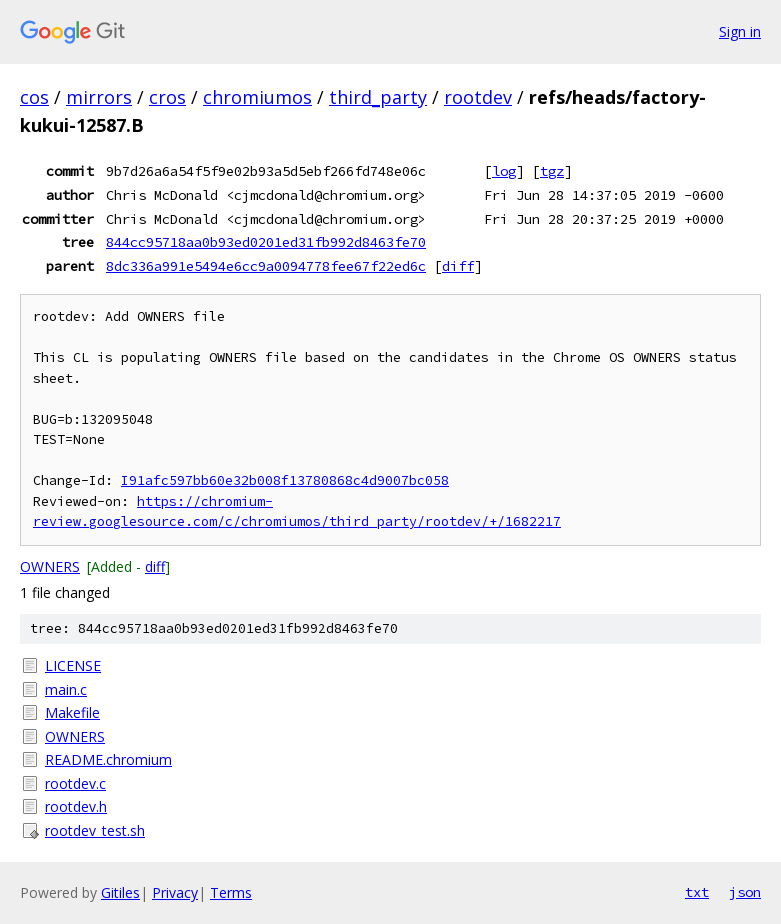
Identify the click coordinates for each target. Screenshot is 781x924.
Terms (231, 892)
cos (34, 97)
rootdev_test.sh (95, 830)
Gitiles (120, 892)
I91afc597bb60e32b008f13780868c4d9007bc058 (285, 480)
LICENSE (73, 665)
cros (167, 97)
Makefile (72, 712)
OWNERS (50, 566)
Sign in (740, 31)
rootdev (478, 97)
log (504, 171)
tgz (552, 171)
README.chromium (108, 759)
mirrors (99, 97)
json (745, 892)
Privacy (175, 892)
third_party (378, 97)
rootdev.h (76, 806)
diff (458, 266)
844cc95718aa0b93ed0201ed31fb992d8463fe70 (266, 242)
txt (697, 892)
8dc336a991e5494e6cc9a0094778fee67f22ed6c (266, 266)
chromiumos (257, 97)
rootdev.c (75, 783)
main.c (66, 689)
